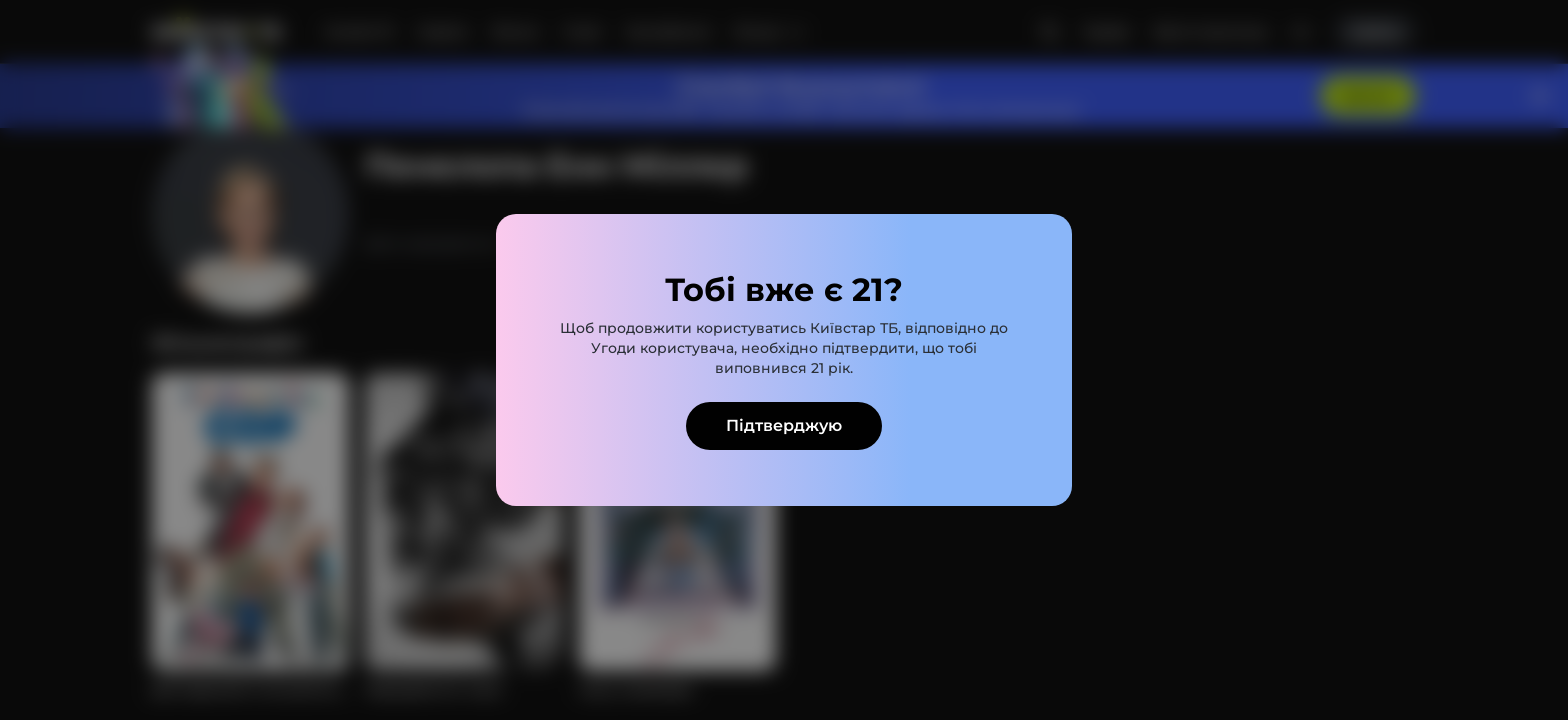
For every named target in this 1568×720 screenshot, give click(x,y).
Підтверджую (784, 425)
